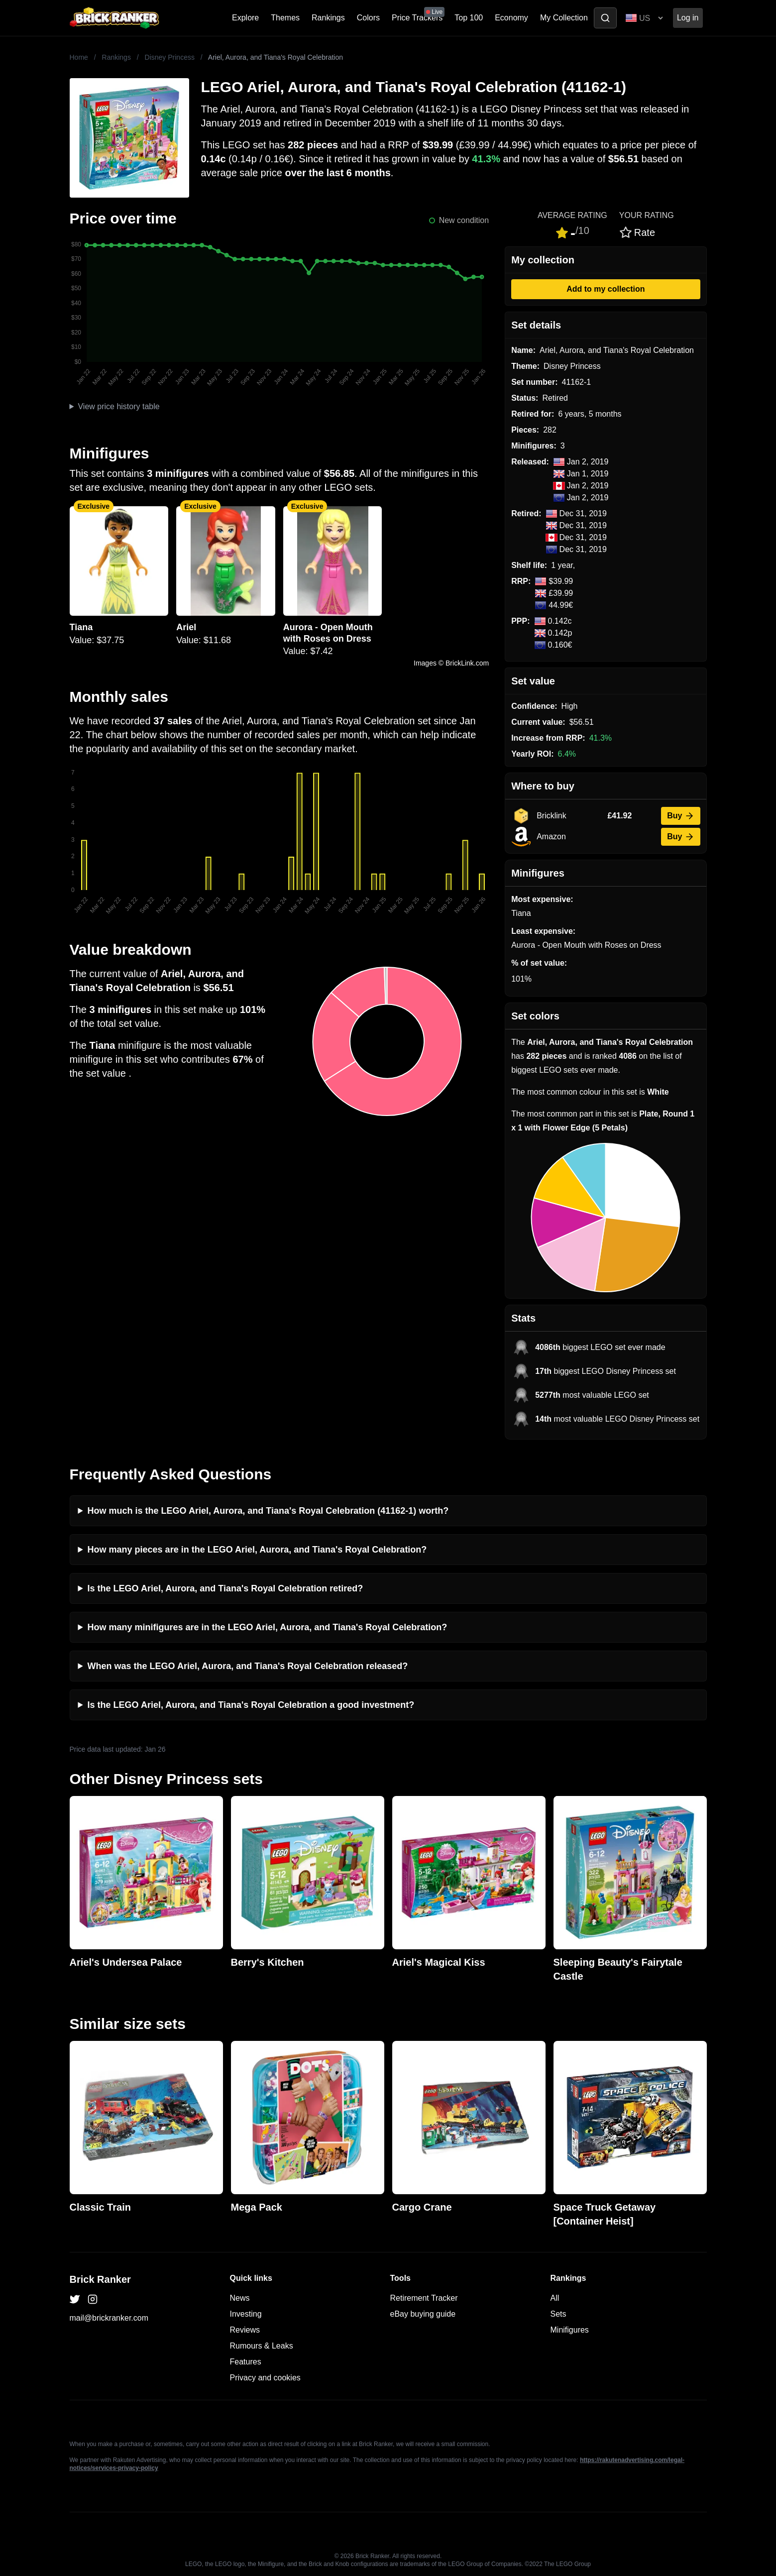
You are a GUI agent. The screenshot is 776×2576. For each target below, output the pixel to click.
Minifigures (570, 2330)
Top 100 (468, 17)
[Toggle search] (605, 17)
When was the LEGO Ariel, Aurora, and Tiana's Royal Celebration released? (248, 1666)
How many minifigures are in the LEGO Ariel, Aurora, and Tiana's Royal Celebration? (267, 1627)
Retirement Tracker (424, 2298)
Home (79, 57)
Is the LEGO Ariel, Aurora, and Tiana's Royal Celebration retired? (225, 1588)
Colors (368, 17)
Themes (285, 17)
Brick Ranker (100, 2279)
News (240, 2298)
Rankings (328, 17)
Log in (688, 17)
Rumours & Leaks (261, 2346)
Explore (245, 17)
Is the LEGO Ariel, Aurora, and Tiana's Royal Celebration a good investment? (251, 1705)
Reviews (245, 2330)
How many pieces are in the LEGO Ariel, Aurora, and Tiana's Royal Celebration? (257, 1550)
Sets (558, 2314)
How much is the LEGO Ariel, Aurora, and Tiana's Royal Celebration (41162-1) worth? (268, 1511)
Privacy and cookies (265, 2377)
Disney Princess (170, 57)
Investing (246, 2314)
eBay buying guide (423, 2314)
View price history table (118, 406)
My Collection (564, 17)
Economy (511, 17)
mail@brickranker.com (109, 2318)
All (555, 2298)
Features (245, 2361)
